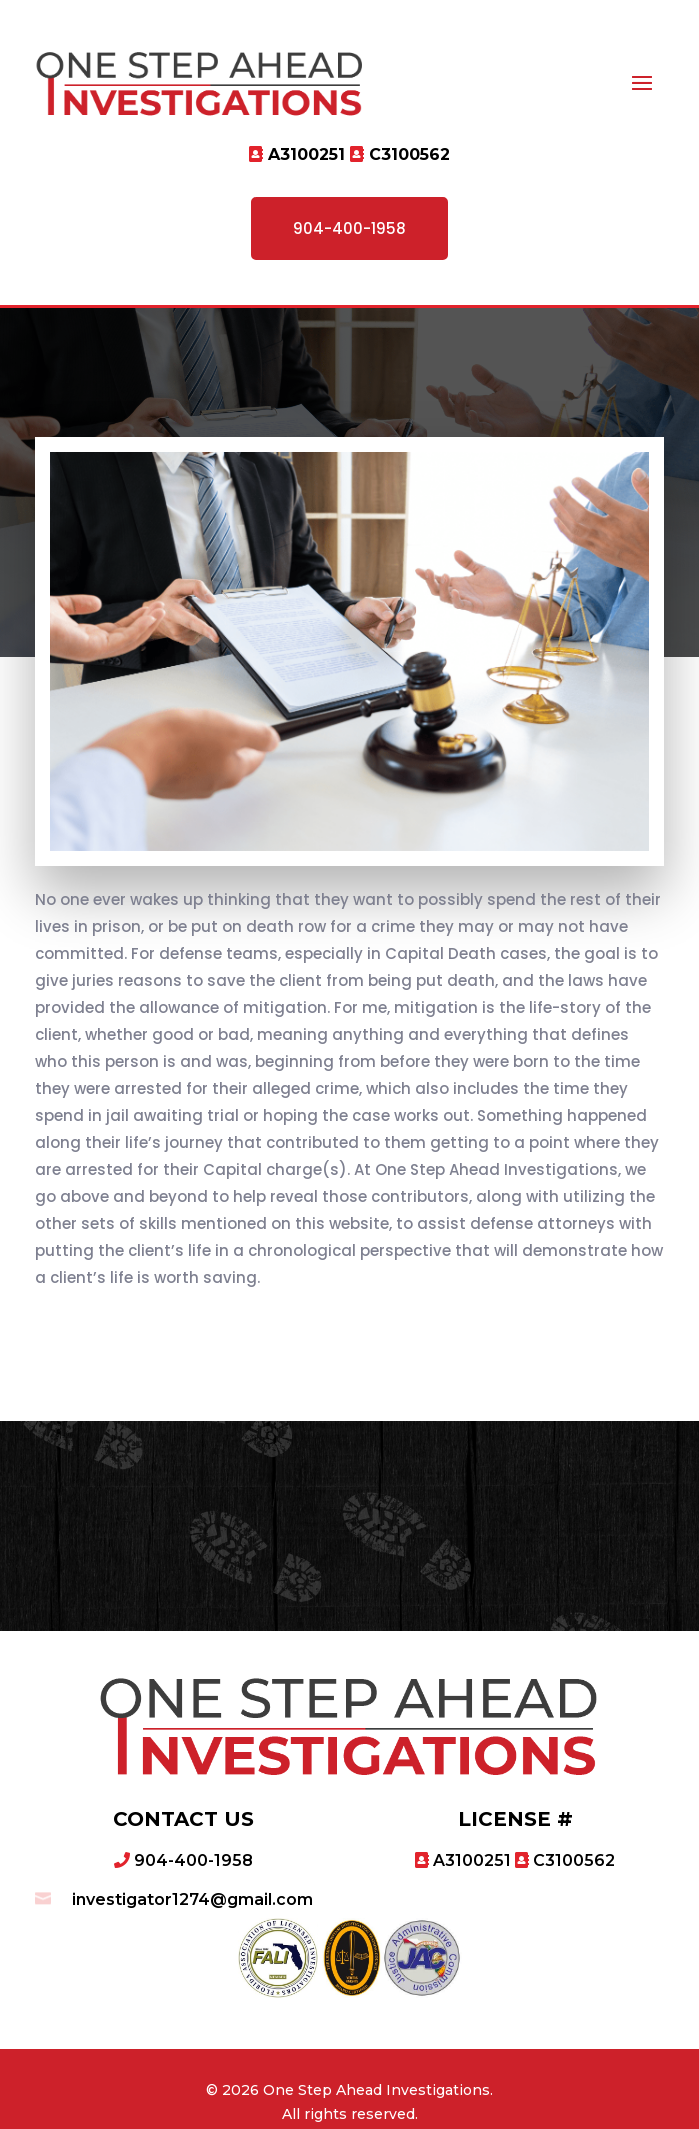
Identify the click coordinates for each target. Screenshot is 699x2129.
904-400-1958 (349, 228)
